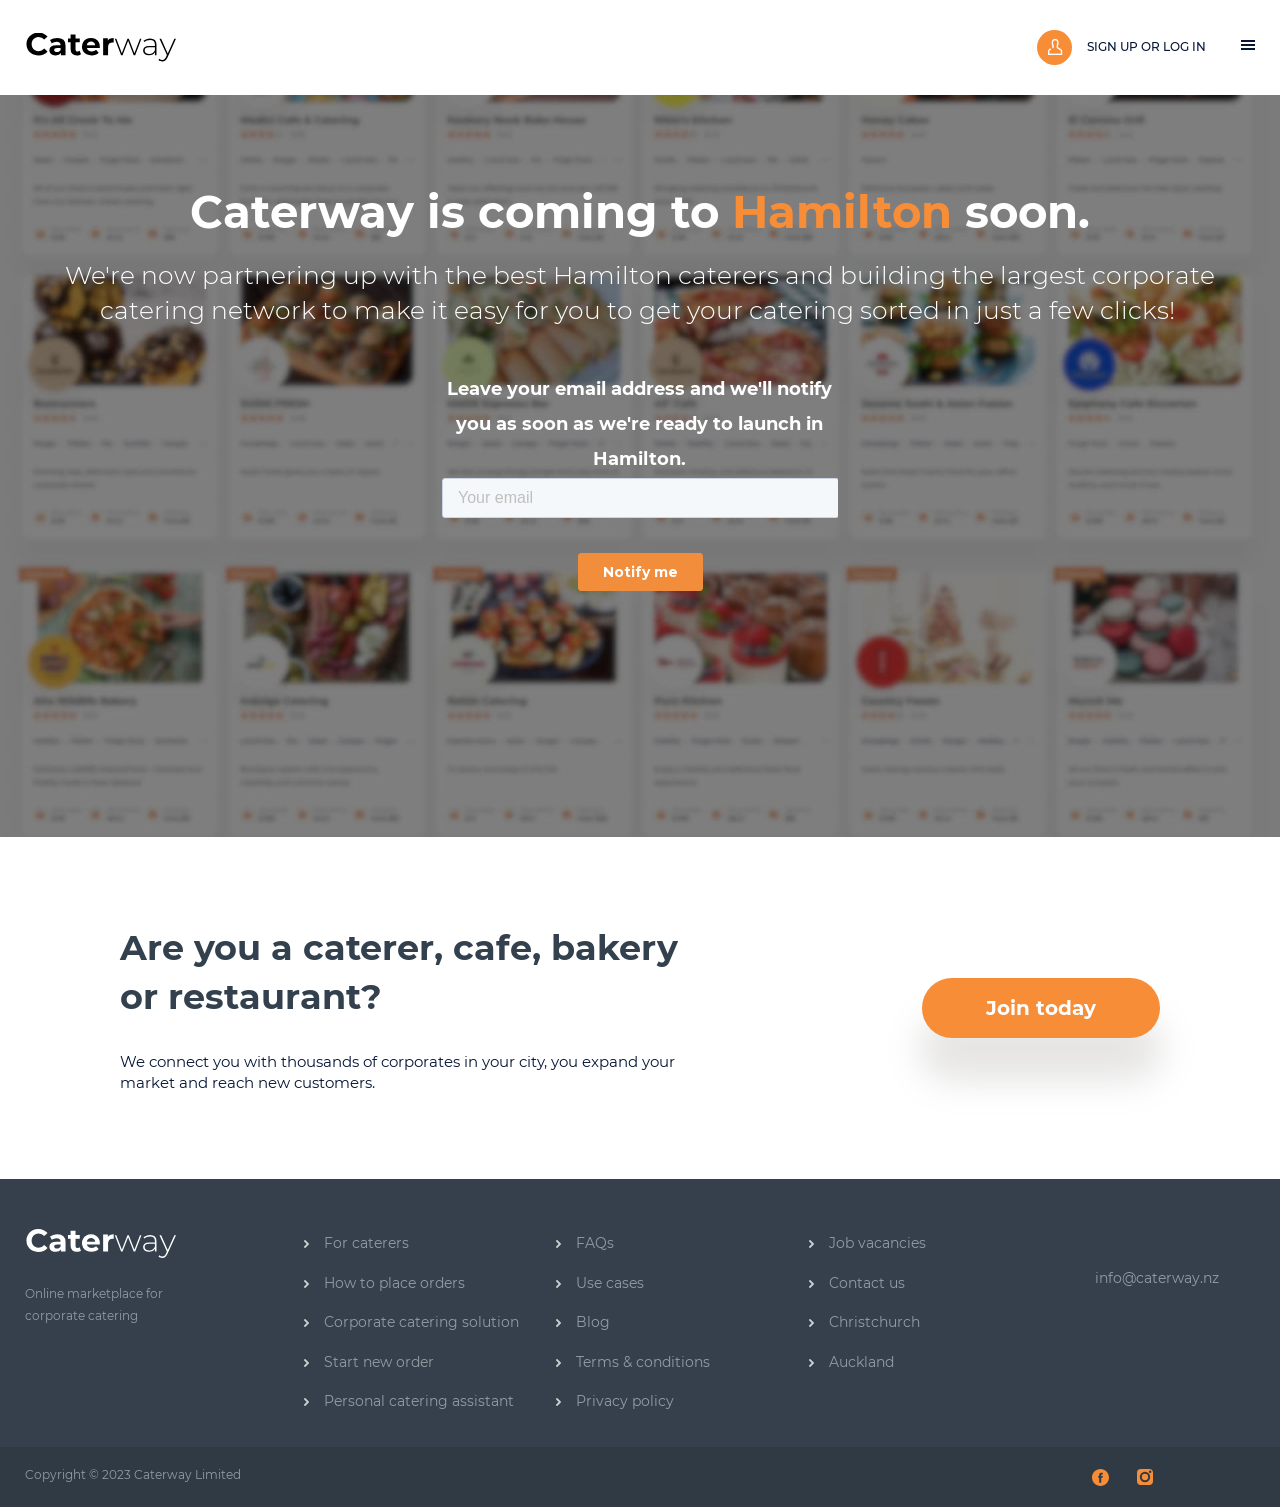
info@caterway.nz (1157, 1278)
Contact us (857, 1283)
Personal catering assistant (409, 1401)
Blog (583, 1322)
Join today (1041, 1008)
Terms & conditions (633, 1362)
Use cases (600, 1283)
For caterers (356, 1243)
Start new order (369, 1362)
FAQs (585, 1243)
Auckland (851, 1362)
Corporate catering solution (411, 1322)
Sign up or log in (1121, 47)
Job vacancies (867, 1243)
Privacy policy (615, 1401)
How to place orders (384, 1283)
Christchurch (864, 1322)
